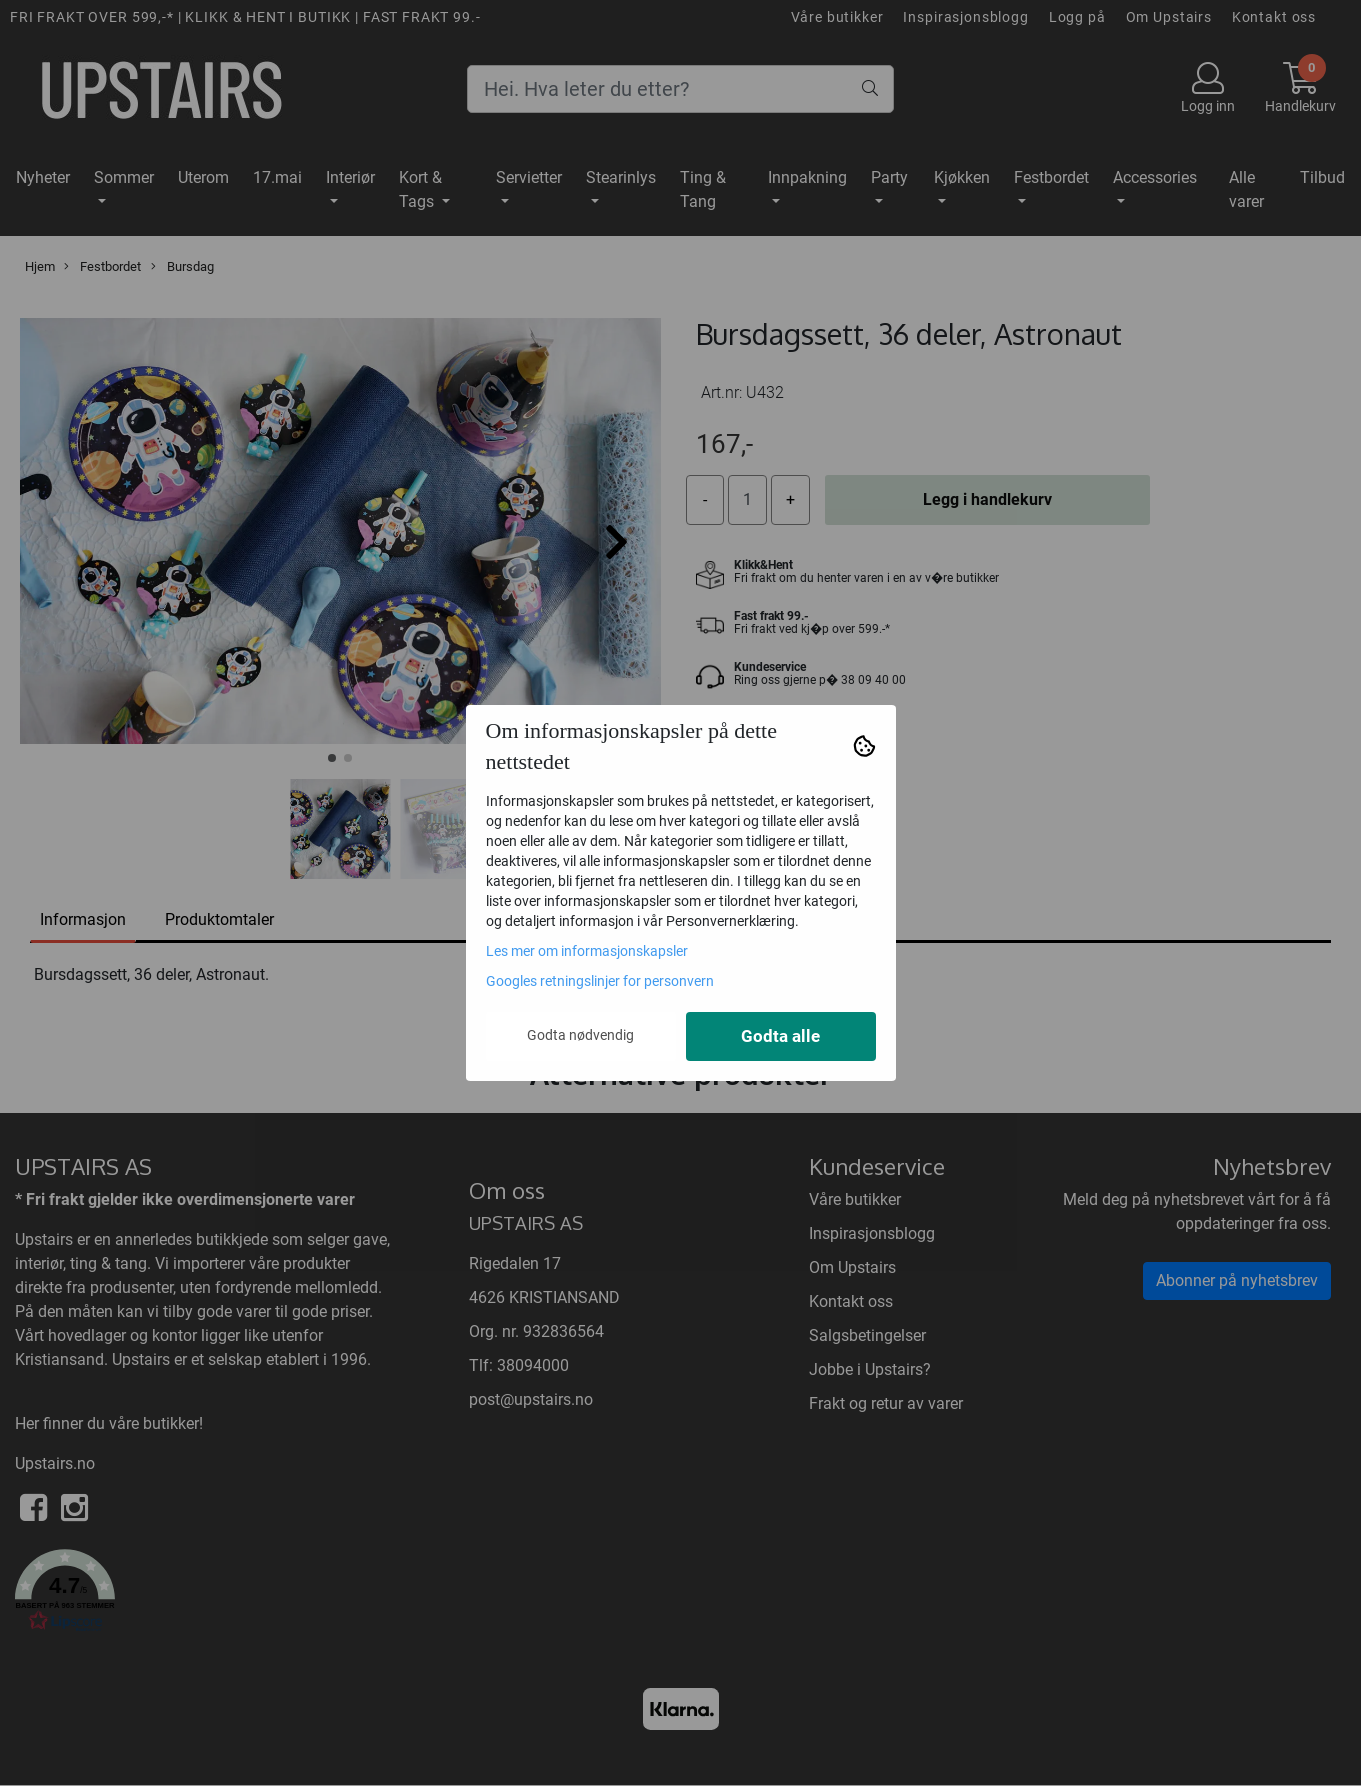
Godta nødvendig (580, 1035)
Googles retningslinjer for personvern (600, 981)
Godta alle (780, 1036)
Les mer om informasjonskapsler (587, 951)
